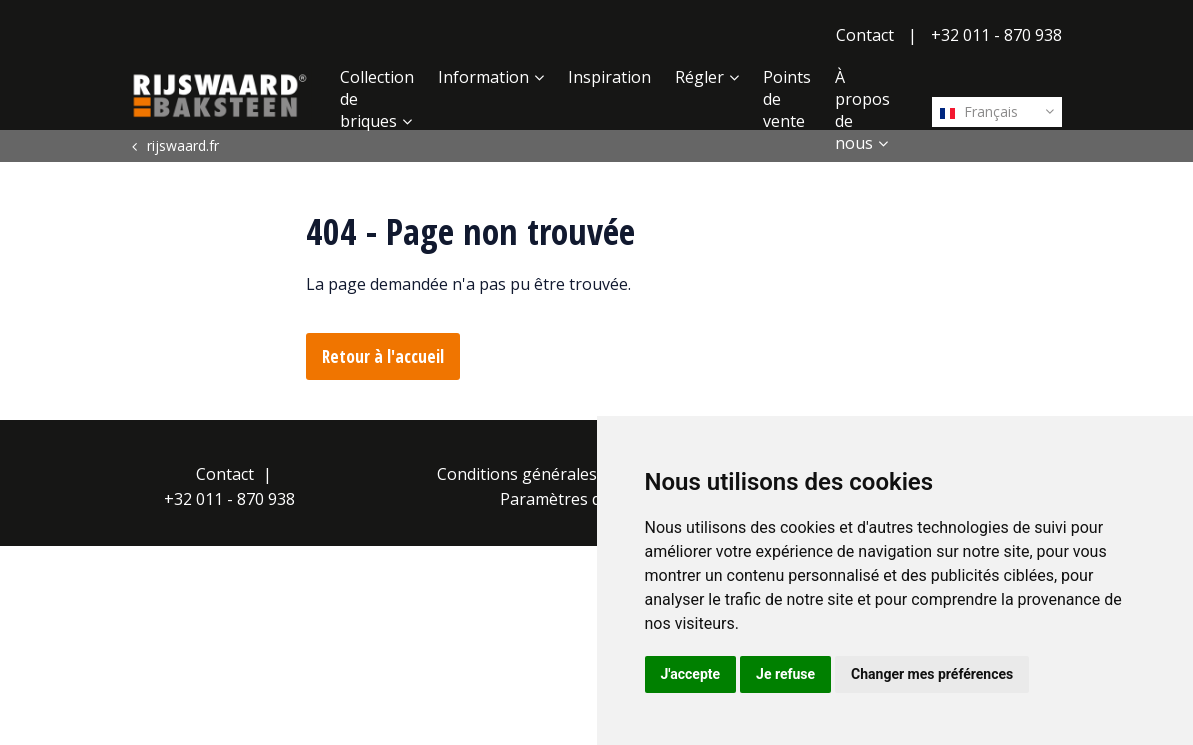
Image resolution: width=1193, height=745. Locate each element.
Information (483, 77)
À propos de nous (862, 110)
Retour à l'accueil (383, 356)
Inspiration (609, 77)
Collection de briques (377, 99)
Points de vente (787, 99)
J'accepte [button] (691, 674)
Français (979, 111)
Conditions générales (517, 474)
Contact (865, 35)
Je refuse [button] (785, 674)
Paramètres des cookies (589, 499)
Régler (699, 77)
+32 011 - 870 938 (996, 35)
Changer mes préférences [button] (932, 674)
